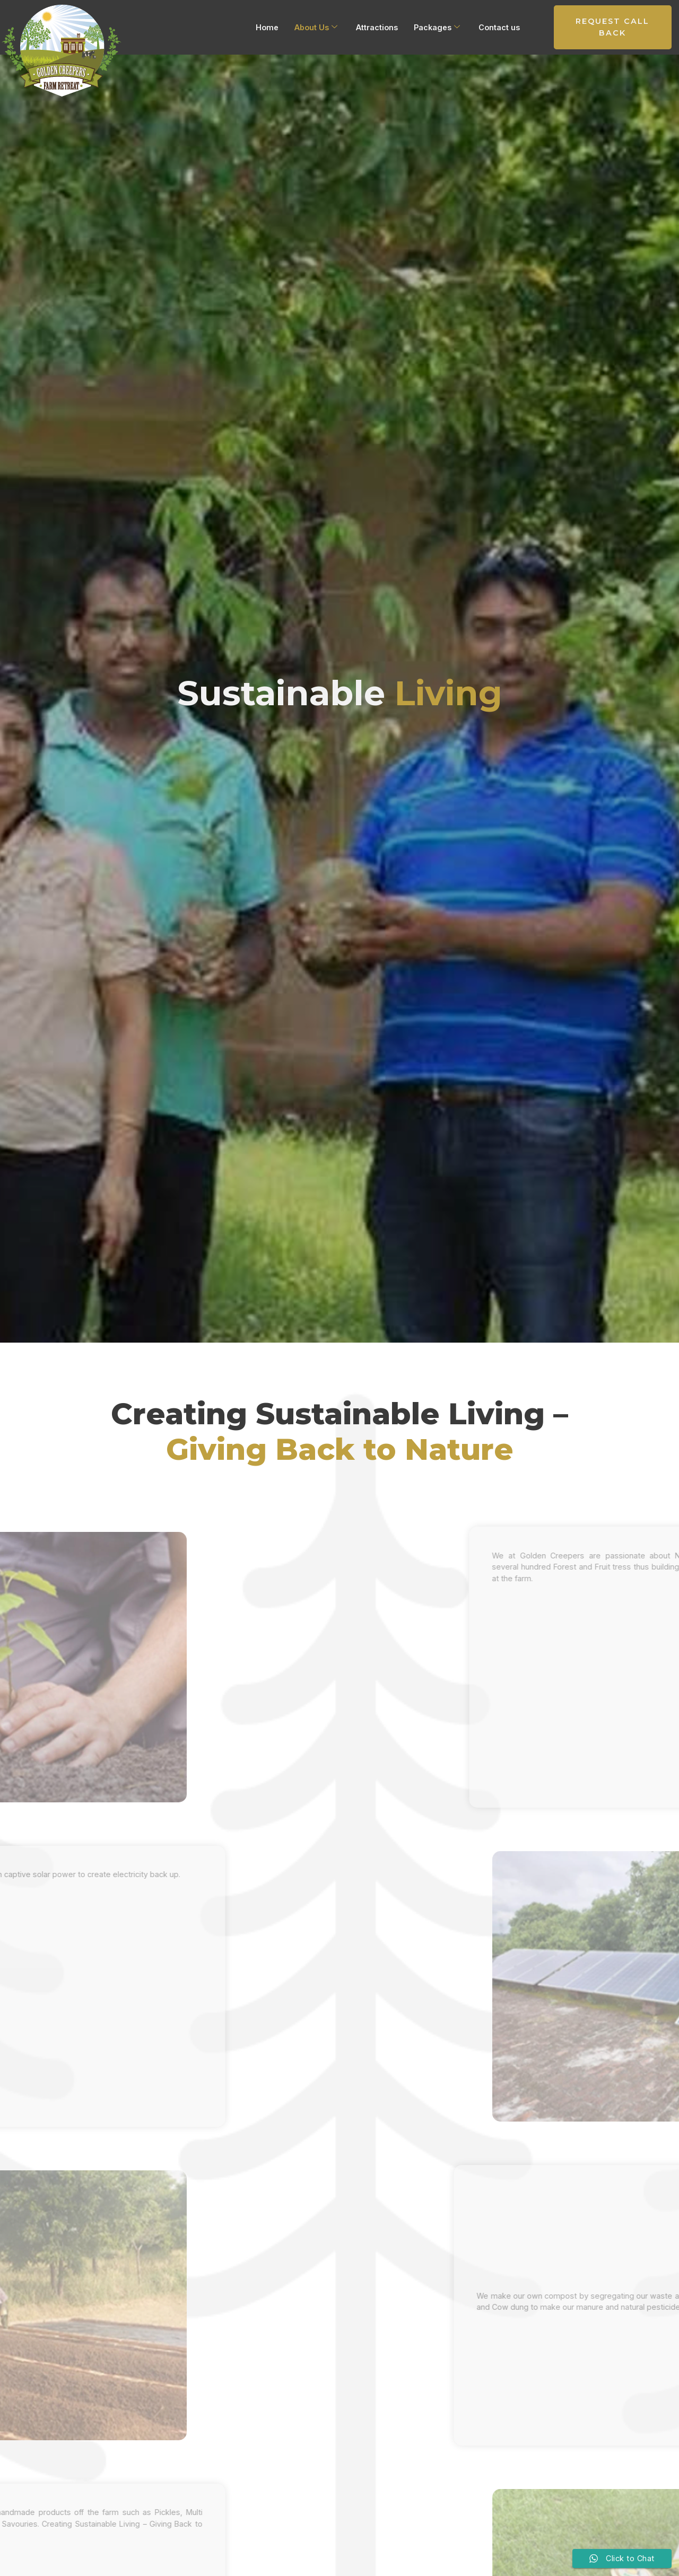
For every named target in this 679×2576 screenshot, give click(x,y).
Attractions (377, 27)
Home (267, 27)
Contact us (499, 27)
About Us (315, 27)
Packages (437, 27)
